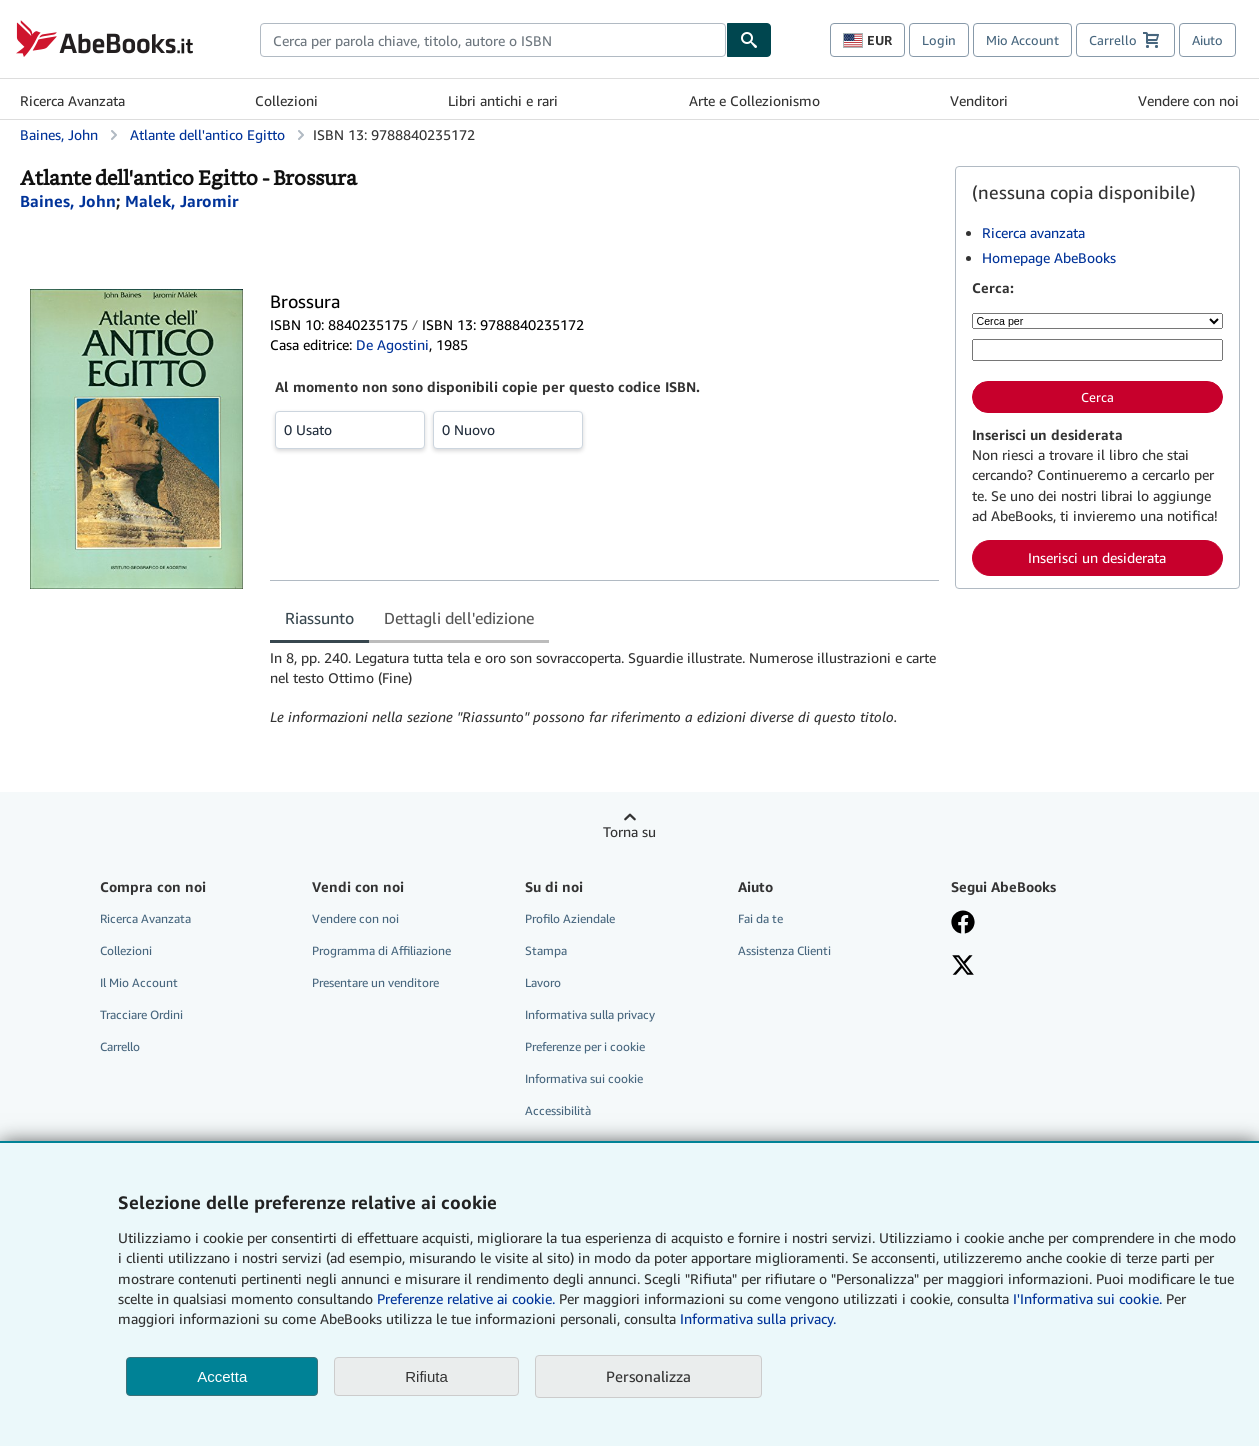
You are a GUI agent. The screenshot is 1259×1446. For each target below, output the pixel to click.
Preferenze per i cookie (585, 1046)
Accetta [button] (222, 1376)
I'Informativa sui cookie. (1087, 1298)
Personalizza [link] (648, 1376)
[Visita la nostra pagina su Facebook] (1043, 924)
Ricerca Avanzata (72, 100)
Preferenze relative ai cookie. (466, 1298)
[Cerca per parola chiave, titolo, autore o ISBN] (1097, 350)
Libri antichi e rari (503, 100)
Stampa (546, 950)
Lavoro (543, 982)
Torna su (629, 831)
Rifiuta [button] (426, 1376)
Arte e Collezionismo (754, 100)
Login (939, 40)
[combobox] (493, 40)
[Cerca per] (1097, 321)
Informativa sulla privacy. (758, 1318)
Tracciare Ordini (141, 1014)
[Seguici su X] (1043, 967)
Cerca (1097, 397)
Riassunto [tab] (319, 618)
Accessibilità (558, 1110)
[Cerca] (749, 40)
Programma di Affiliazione (381, 950)
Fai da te (760, 918)
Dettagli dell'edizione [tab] (459, 618)
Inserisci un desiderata (1097, 557)
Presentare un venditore (375, 982)
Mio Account (1022, 40)
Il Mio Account (139, 982)
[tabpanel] (604, 688)
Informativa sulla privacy (590, 1014)
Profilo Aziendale (570, 918)
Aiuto (1207, 40)
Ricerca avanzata (1033, 232)
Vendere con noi (1188, 100)
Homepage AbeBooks (1049, 257)
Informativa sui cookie (584, 1078)
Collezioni (286, 100)
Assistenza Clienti (784, 950)
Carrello (120, 1046)
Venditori (979, 100)
